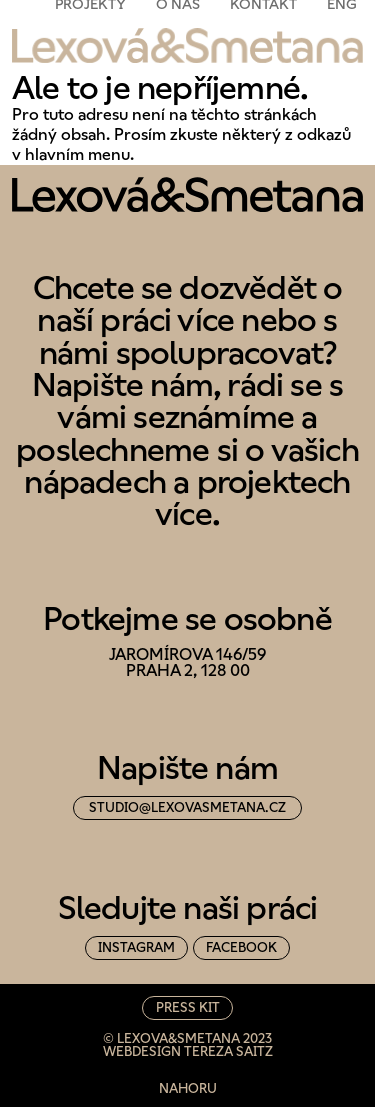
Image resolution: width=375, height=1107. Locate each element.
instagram (136, 947)
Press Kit (188, 1007)
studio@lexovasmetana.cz (187, 807)
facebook (241, 947)
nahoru (188, 1088)
